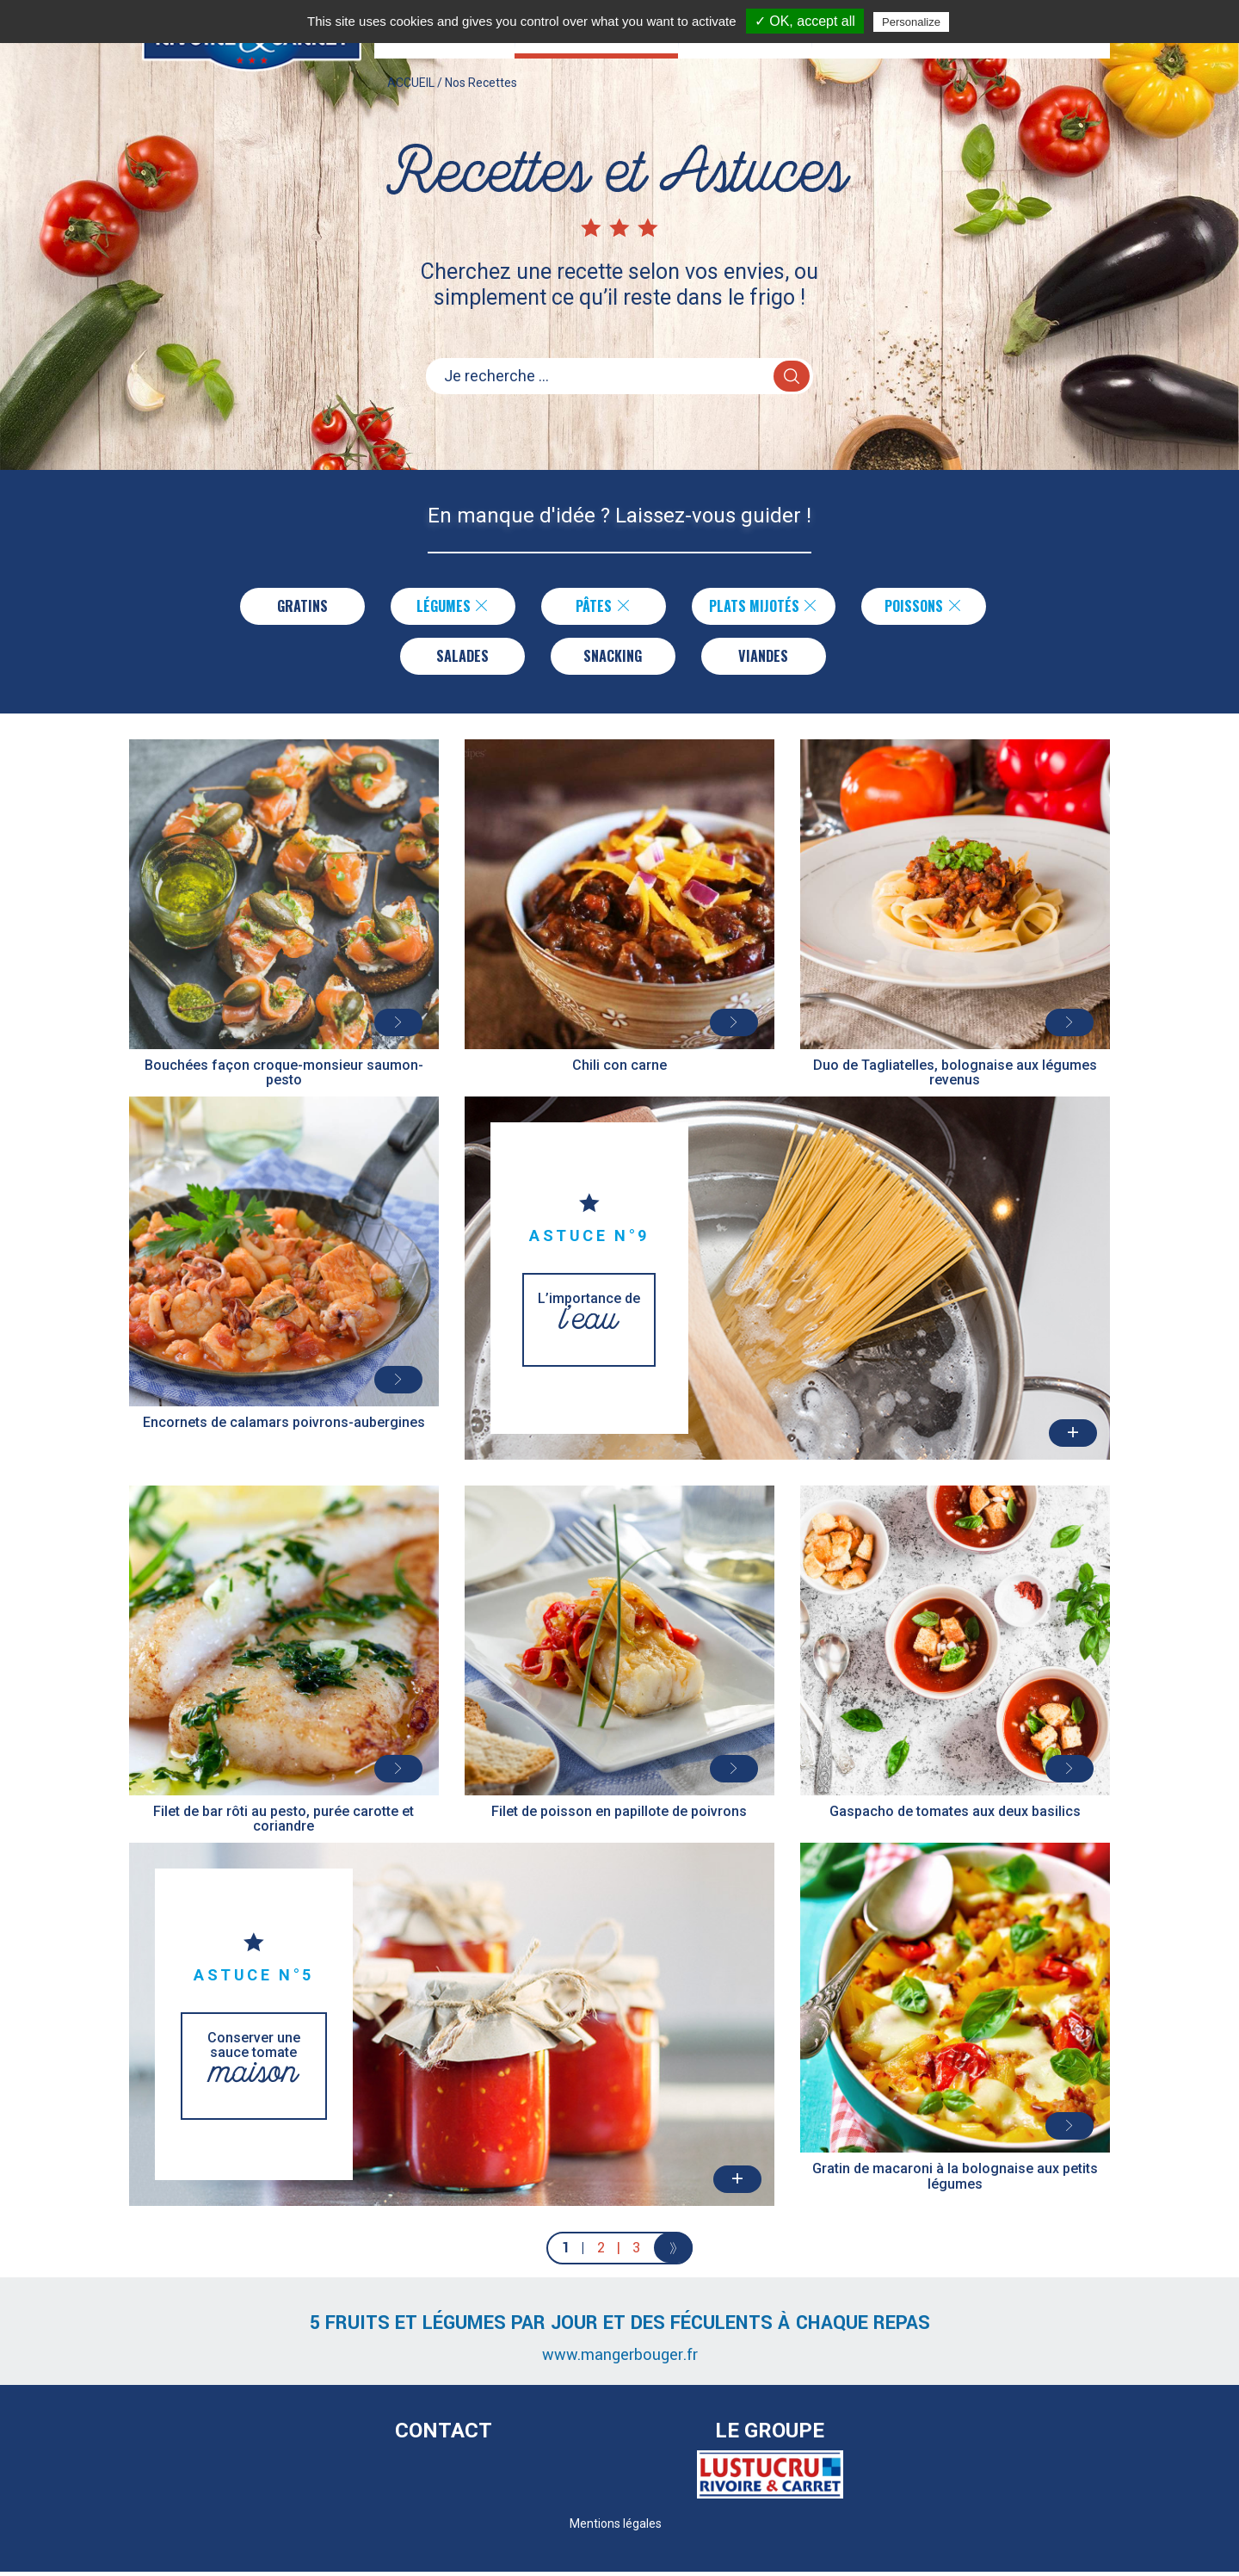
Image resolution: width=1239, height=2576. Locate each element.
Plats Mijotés (764, 607)
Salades (462, 658)
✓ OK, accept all (805, 21)
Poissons (928, 607)
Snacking (612, 658)
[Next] (673, 2252)
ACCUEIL (411, 98)
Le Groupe (769, 2435)
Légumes (449, 607)
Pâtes (599, 607)
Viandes (763, 658)
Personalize (911, 21)
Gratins (298, 607)
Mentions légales (616, 2528)
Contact (443, 2435)
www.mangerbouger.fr (620, 2359)
